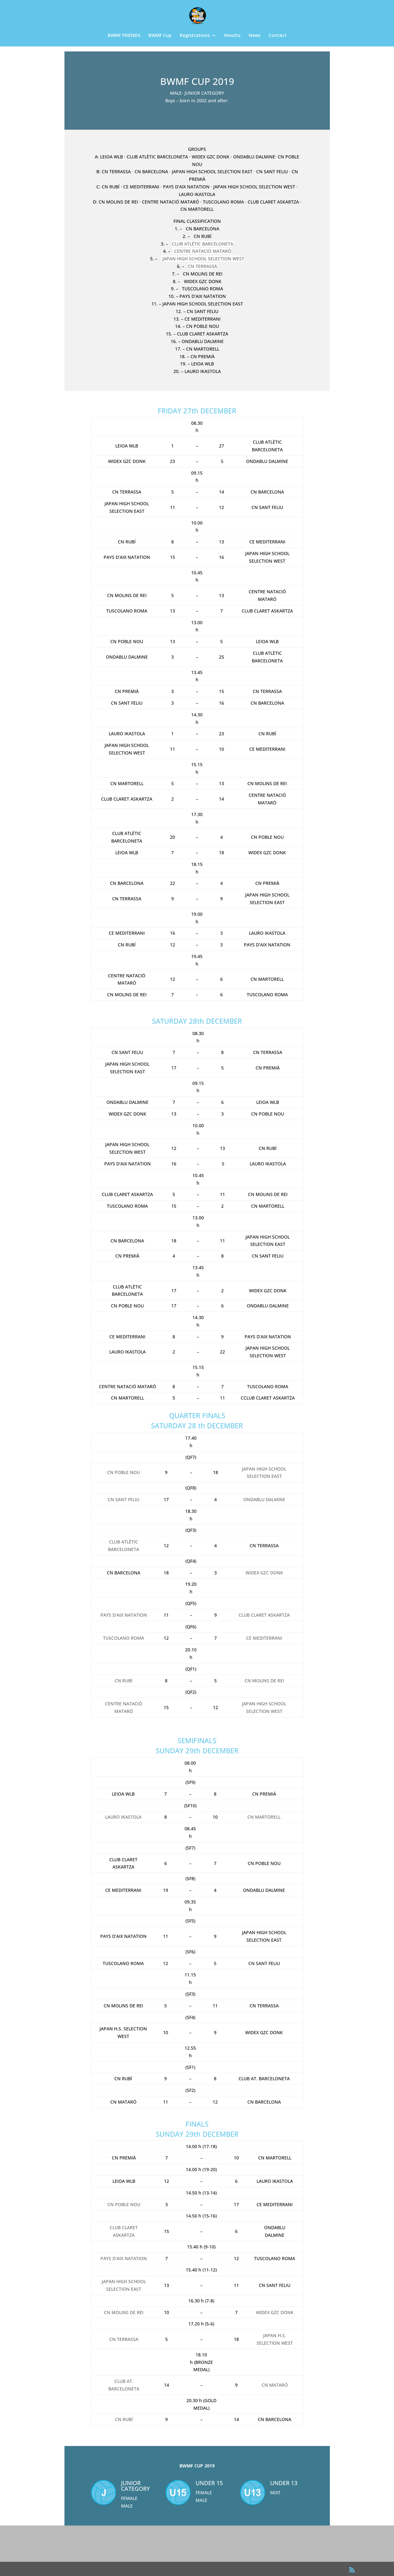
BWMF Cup (160, 35)
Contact (278, 35)
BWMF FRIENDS (124, 35)
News (254, 35)
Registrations (195, 35)
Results (232, 35)
